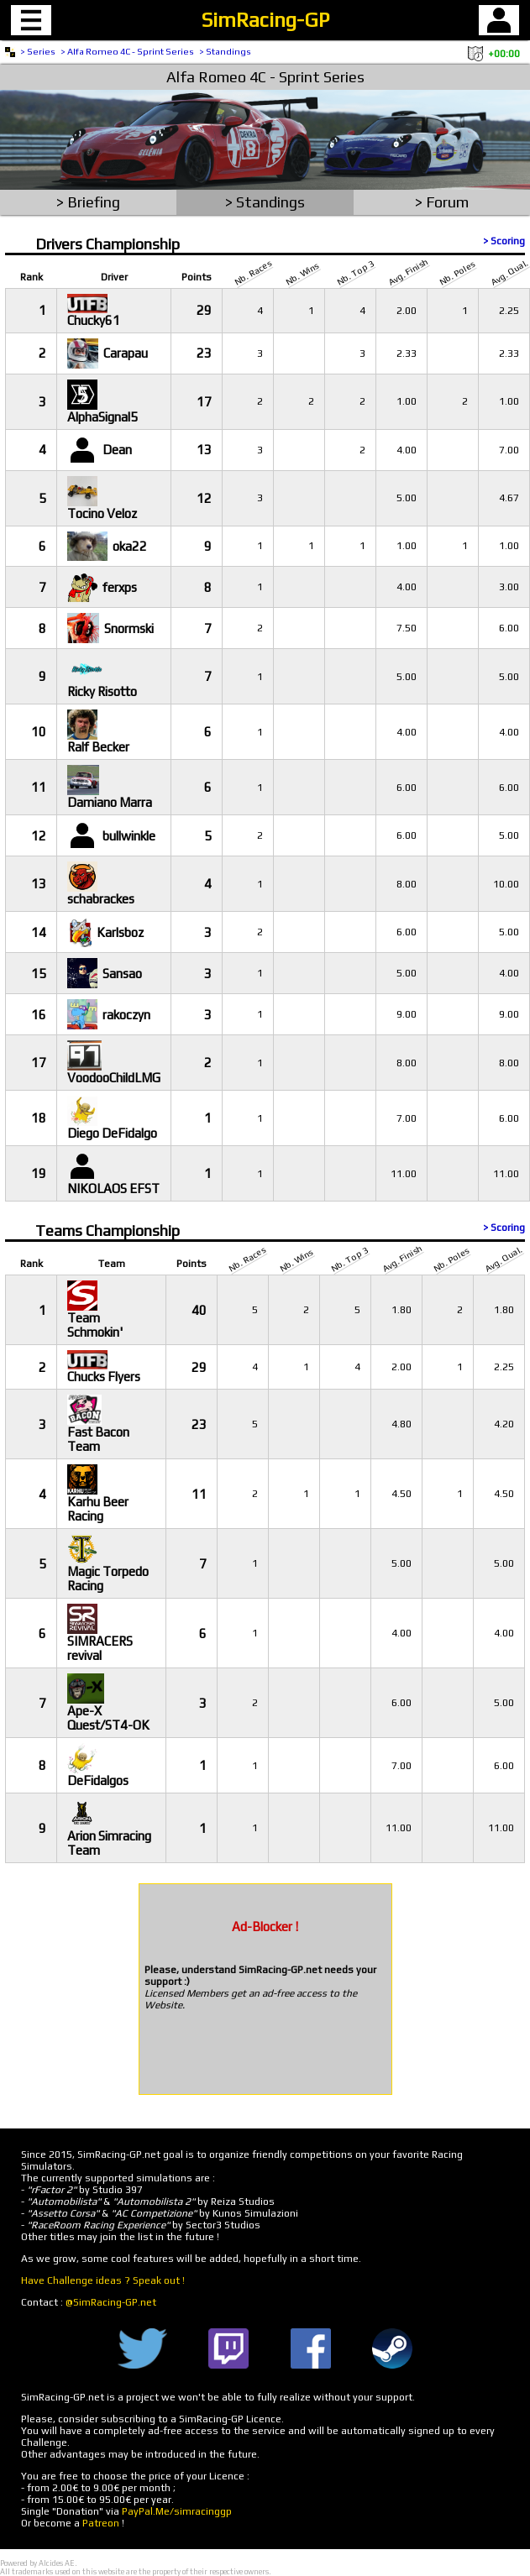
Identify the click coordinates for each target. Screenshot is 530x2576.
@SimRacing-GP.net (111, 2302)
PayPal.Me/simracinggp (177, 2511)
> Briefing (88, 202)
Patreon (100, 2523)
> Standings (225, 51)
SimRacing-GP (265, 19)
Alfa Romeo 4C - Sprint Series (265, 77)
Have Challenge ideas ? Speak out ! (103, 2280)
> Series (37, 51)
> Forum (442, 202)
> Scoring (504, 241)
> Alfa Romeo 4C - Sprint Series (127, 51)
